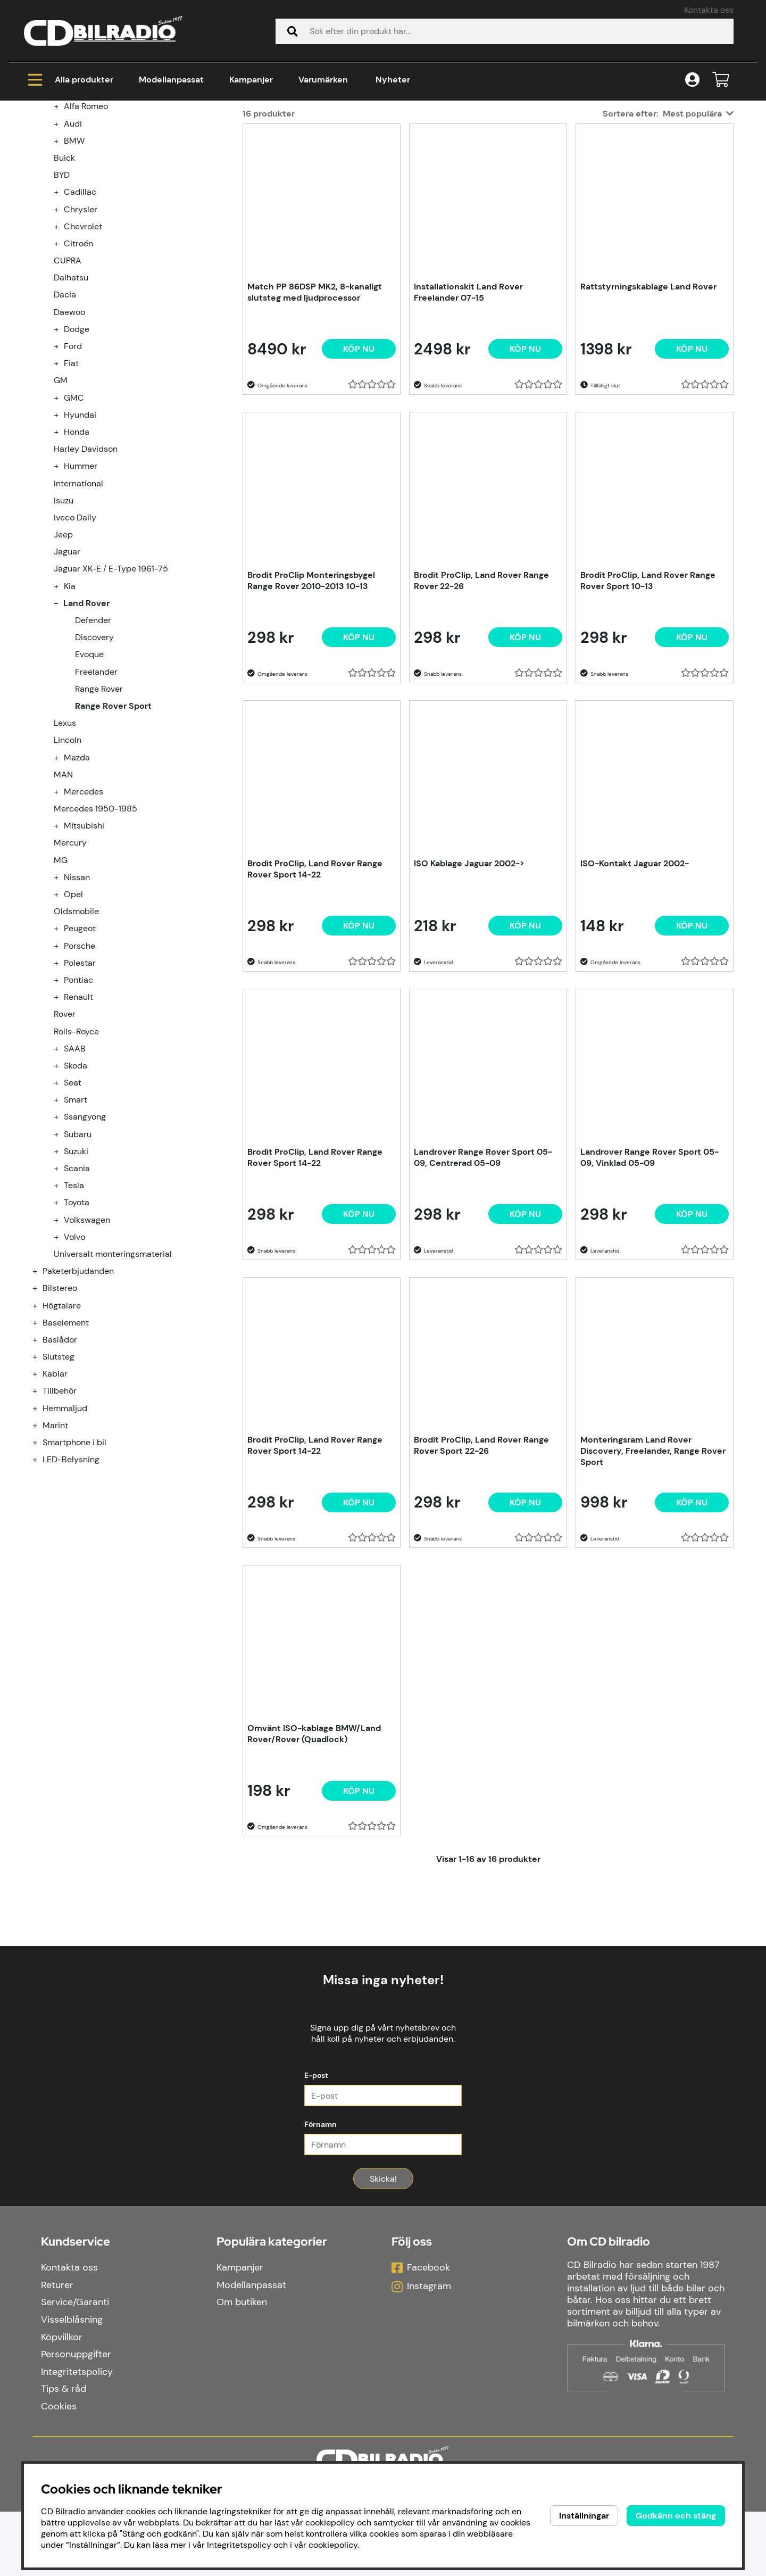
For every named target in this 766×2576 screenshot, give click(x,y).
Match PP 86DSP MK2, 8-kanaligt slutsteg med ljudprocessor (314, 421)
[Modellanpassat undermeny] (40, 217)
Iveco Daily (75, 646)
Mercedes (83, 920)
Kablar (55, 1502)
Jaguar (67, 680)
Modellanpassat (171, 79)
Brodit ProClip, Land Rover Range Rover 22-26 (481, 709)
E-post (316, 2139)
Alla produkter (70, 80)
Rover (65, 1142)
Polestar (80, 1091)
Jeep (63, 663)
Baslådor (60, 1468)
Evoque (89, 783)
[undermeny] (62, 235)
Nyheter (393, 79)
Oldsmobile (76, 1040)
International (78, 612)
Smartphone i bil (74, 1571)
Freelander (96, 800)
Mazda (77, 886)
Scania (77, 1297)
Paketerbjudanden (78, 1399)
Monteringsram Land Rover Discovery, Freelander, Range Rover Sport (653, 1579)
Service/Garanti (75, 2367)
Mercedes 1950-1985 (95, 937)
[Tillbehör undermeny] (40, 1519)
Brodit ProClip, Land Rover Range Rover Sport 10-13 (647, 709)
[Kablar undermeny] (40, 1502)
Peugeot (80, 1057)
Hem (42, 143)
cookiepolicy (333, 2544)
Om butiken (242, 2367)
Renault (78, 1125)
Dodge (76, 457)
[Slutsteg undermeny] (40, 1485)
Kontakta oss (709, 9)
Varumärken (323, 79)
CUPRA (67, 389)
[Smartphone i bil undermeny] (40, 1571)
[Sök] (505, 31)
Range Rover (99, 817)
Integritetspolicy (77, 2436)
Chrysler (80, 338)
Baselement (66, 1451)
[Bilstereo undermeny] (40, 1416)
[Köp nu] (359, 477)
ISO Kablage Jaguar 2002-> (469, 992)
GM (61, 509)
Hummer (80, 594)
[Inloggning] (692, 80)
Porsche (79, 1074)
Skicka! (383, 2243)
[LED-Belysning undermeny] (40, 1588)
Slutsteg (58, 1485)
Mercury (70, 971)
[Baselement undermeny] (40, 1451)
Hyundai (80, 543)
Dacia (65, 423)
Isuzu (63, 629)
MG (61, 989)
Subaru (77, 1263)
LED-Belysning (71, 1588)
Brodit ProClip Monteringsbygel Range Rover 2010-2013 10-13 (311, 709)
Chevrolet (83, 355)
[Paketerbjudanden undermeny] (40, 1399)
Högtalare (62, 1434)
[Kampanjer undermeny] (40, 200)
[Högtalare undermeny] (40, 1434)
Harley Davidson (86, 577)
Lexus (65, 851)
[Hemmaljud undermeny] (40, 1537)
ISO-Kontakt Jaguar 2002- (634, 992)
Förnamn (320, 2188)
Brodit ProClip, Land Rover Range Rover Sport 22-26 (481, 1574)
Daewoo (69, 440)
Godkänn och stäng (676, 2515)
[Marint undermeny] (40, 1554)
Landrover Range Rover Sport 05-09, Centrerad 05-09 (483, 1286)
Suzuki (76, 1280)
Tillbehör (60, 1519)
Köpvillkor (61, 2401)
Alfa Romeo (86, 235)
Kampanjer (251, 79)
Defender (93, 749)
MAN (63, 903)
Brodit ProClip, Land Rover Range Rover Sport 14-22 (314, 998)
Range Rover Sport (260, 143)
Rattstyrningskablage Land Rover (648, 415)
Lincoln (67, 868)
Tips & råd (63, 2453)
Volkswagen (87, 1348)
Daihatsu (71, 406)
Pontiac (78, 1108)
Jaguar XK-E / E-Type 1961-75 (111, 697)
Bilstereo (60, 1416)
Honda (76, 560)
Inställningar (584, 2515)
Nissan (77, 1006)
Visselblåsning (72, 2384)
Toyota (76, 1331)
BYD (62, 303)
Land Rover (178, 143)
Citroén (78, 372)
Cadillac (80, 320)
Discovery (94, 766)
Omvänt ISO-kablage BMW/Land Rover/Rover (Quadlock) (314, 1862)
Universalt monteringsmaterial (113, 1382)
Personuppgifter (76, 2418)
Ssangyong (85, 1245)
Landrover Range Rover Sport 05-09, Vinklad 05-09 (649, 1286)
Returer (57, 2349)
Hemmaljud (65, 1537)
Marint (55, 1554)
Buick (64, 286)
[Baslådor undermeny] (40, 1468)
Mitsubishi (84, 954)
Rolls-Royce (76, 1160)
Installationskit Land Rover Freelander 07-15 (468, 421)
